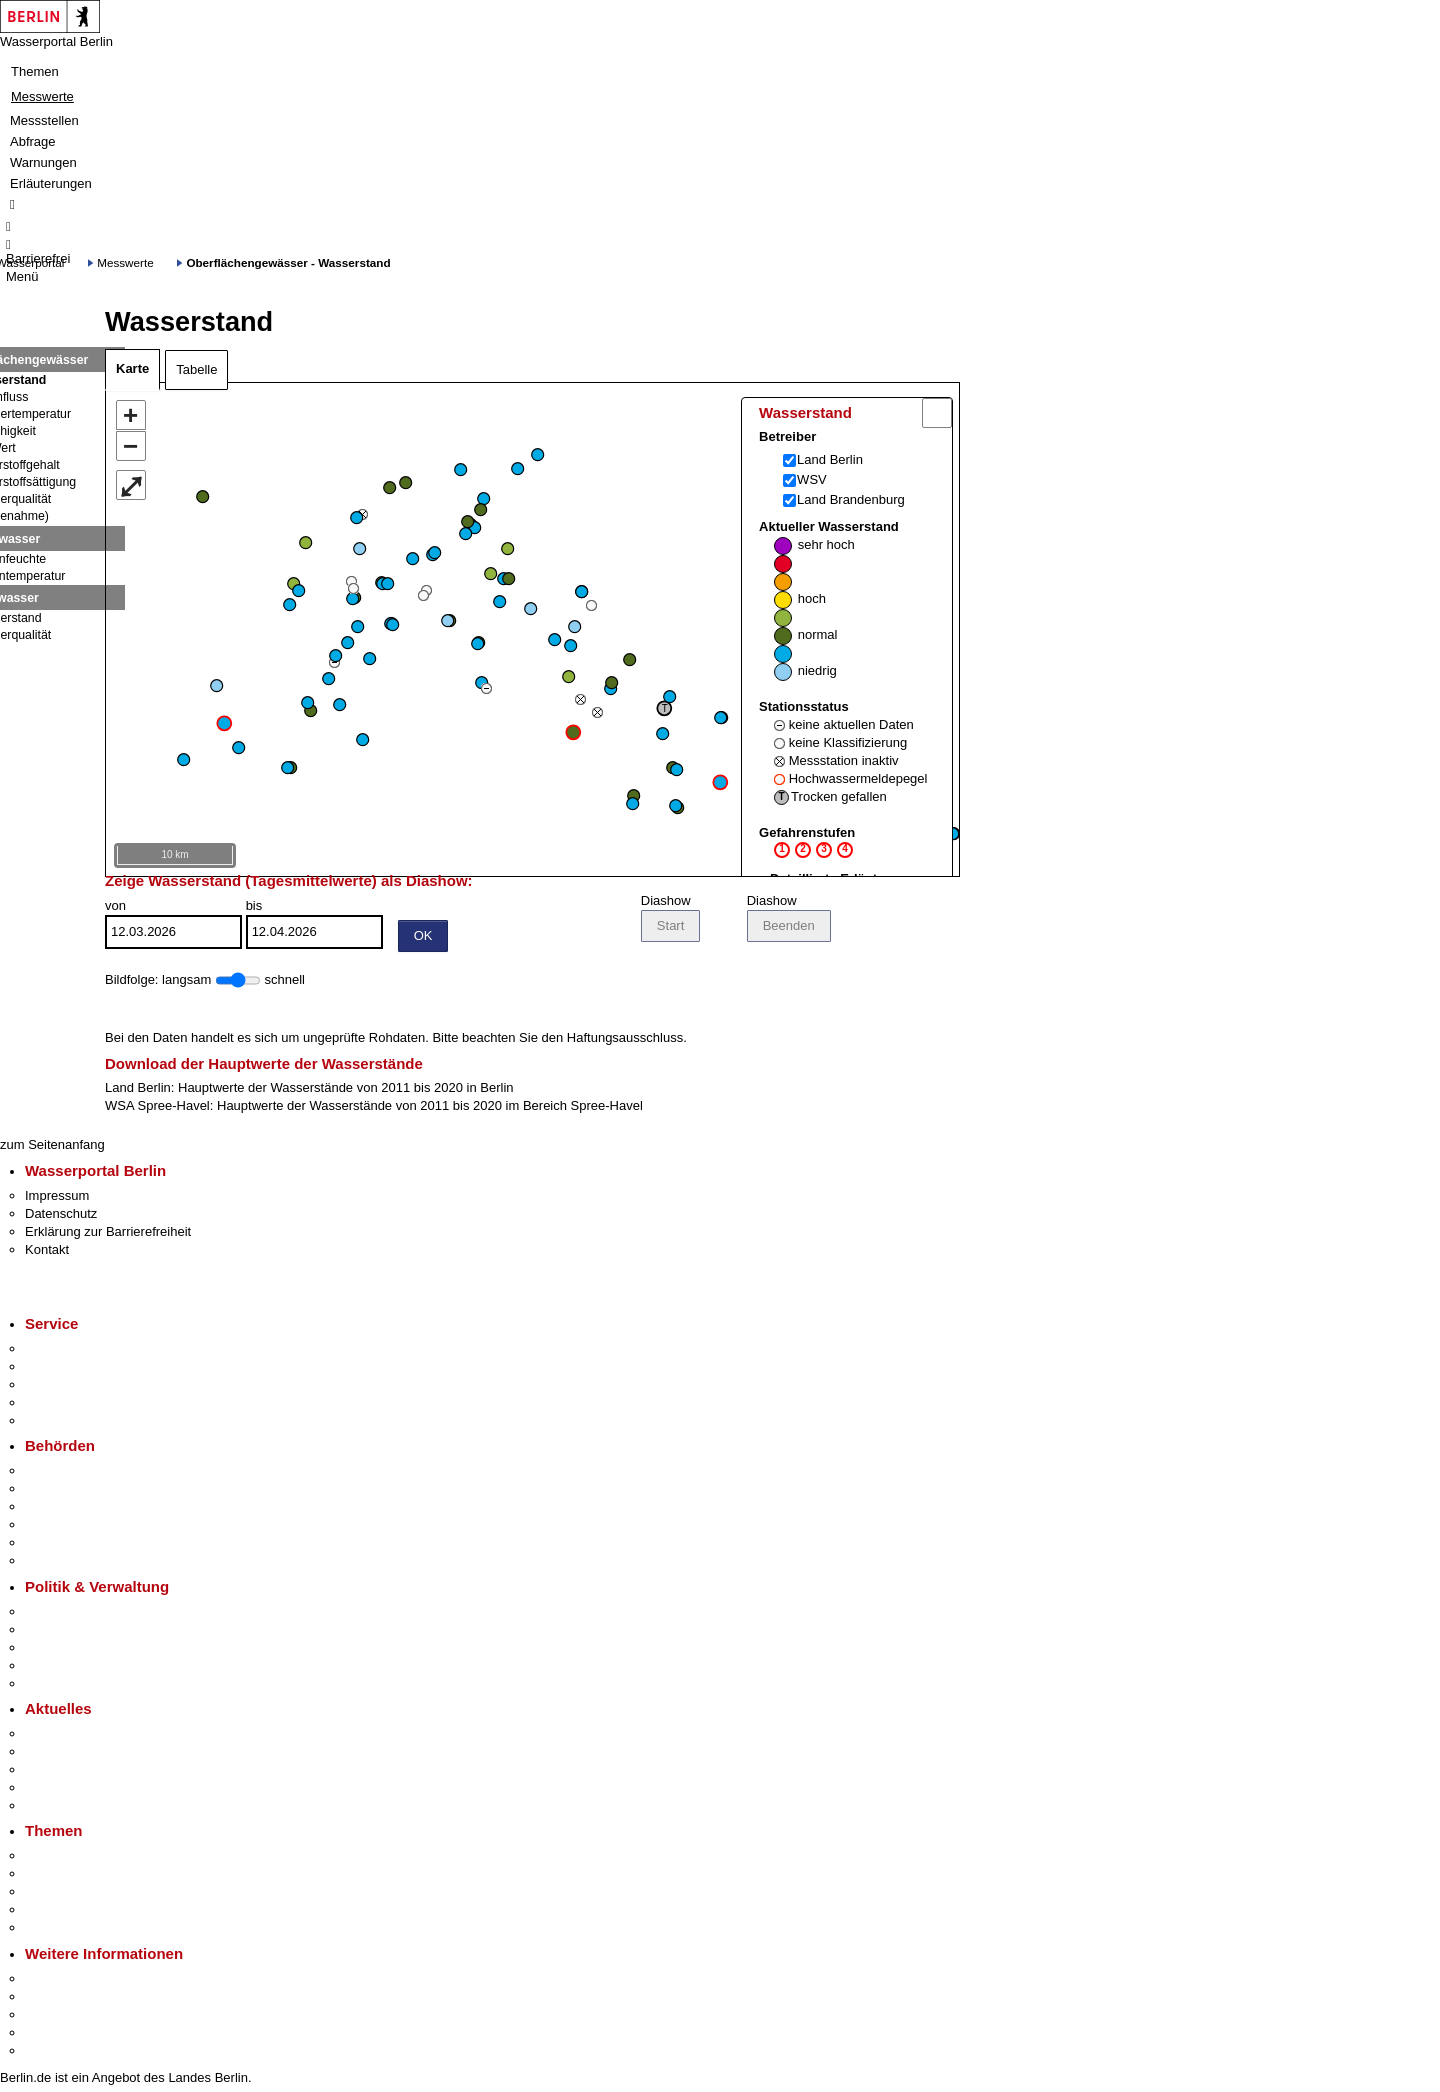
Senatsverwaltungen (84, 1491)
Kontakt (47, 1252)
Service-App (60, 1351)
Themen (35, 71)
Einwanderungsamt (80, 1563)
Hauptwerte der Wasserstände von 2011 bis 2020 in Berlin (346, 1090)
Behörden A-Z (65, 1473)
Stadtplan (52, 2053)
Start (670, 928)
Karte (132, 368)
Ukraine (47, 1790)
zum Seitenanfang (52, 1147)
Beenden (789, 928)
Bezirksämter (63, 1509)
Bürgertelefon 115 (76, 1387)
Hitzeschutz (58, 1808)
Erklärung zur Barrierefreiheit (108, 1234)
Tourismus (54, 1999)
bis (314, 926)
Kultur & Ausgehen (79, 1981)
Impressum (57, 1198)
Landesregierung (74, 1614)
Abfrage (33, 141)
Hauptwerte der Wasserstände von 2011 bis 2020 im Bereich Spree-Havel (430, 1108)
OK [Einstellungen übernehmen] (423, 938)
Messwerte (42, 96)
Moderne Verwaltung (84, 1894)
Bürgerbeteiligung (76, 1650)
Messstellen (44, 120)
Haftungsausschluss (625, 1040)
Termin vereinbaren (80, 1369)
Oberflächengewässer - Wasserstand (288, 262)
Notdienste (56, 1405)
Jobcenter (53, 1545)
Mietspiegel (58, 1912)
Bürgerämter (61, 1527)
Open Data (56, 1668)
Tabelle (196, 369)
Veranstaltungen (72, 1772)
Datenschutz (61, 1216)
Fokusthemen (64, 1858)
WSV (812, 479)
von (173, 926)
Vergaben (53, 1686)
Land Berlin (830, 459)
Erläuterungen (51, 183)
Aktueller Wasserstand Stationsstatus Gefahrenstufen (843, 707)
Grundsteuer (61, 1930)
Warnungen (43, 162)
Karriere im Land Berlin (91, 1632)
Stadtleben (56, 2035)
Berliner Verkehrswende (94, 1876)
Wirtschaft (54, 2017)
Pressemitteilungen (80, 1736)
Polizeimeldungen (76, 1754)
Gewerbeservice (72, 1423)
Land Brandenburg (851, 499)
